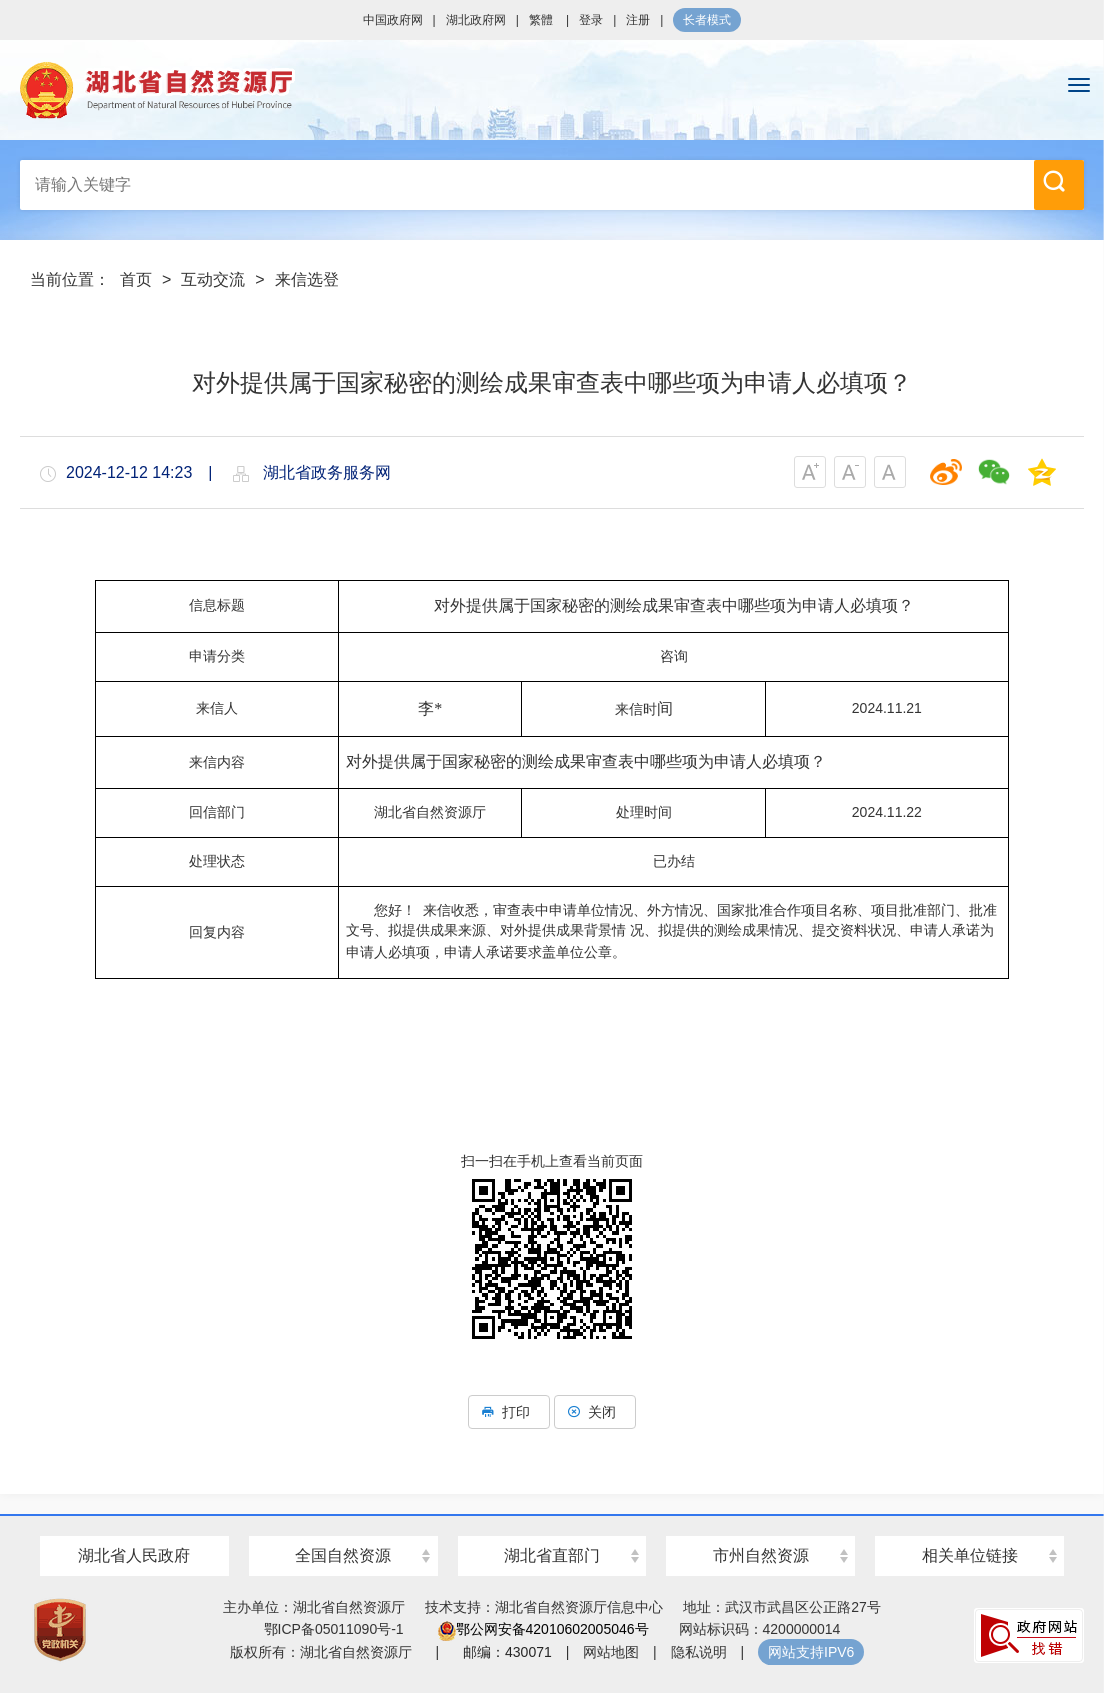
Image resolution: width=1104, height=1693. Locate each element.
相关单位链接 (970, 1555)
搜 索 (1054, 181)
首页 (136, 279)
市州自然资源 (761, 1555)
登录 (591, 20)
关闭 (595, 1412)
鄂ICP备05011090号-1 (334, 1629)
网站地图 (611, 1652)
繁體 (541, 20)
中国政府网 (393, 20)
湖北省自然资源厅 (552, 90)
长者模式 (707, 20)
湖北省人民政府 (134, 1555)
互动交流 (213, 279)
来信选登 (307, 279)
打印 (509, 1412)
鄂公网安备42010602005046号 (543, 1629)
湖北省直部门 (552, 1555)
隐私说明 (699, 1652)
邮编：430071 (507, 1652)
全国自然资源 (343, 1555)
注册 (638, 20)
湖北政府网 (476, 20)
